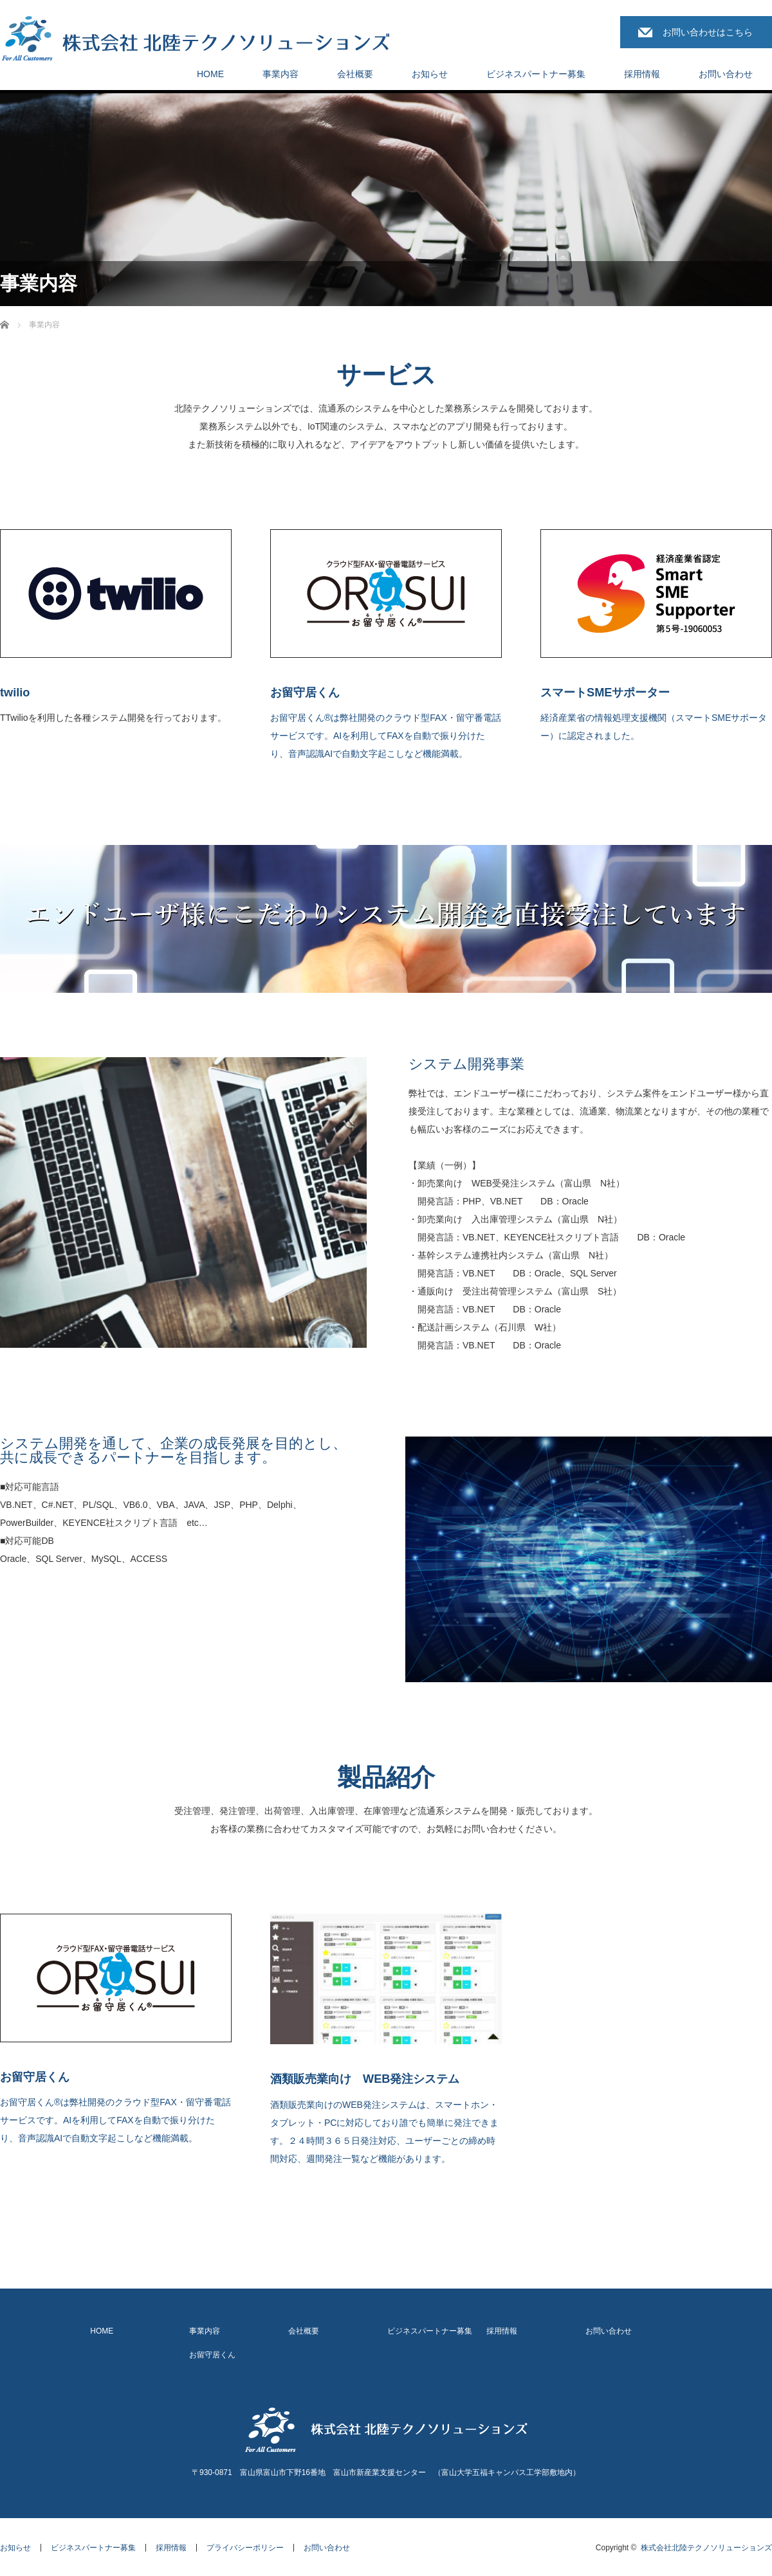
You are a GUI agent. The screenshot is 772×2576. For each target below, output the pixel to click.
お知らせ (430, 74)
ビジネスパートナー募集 (535, 74)
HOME (210, 74)
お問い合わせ (726, 74)
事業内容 (280, 74)
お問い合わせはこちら (708, 32)
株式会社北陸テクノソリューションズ (706, 2547)
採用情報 (642, 74)
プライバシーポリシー (245, 2548)
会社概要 (355, 74)
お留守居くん (212, 2355)
